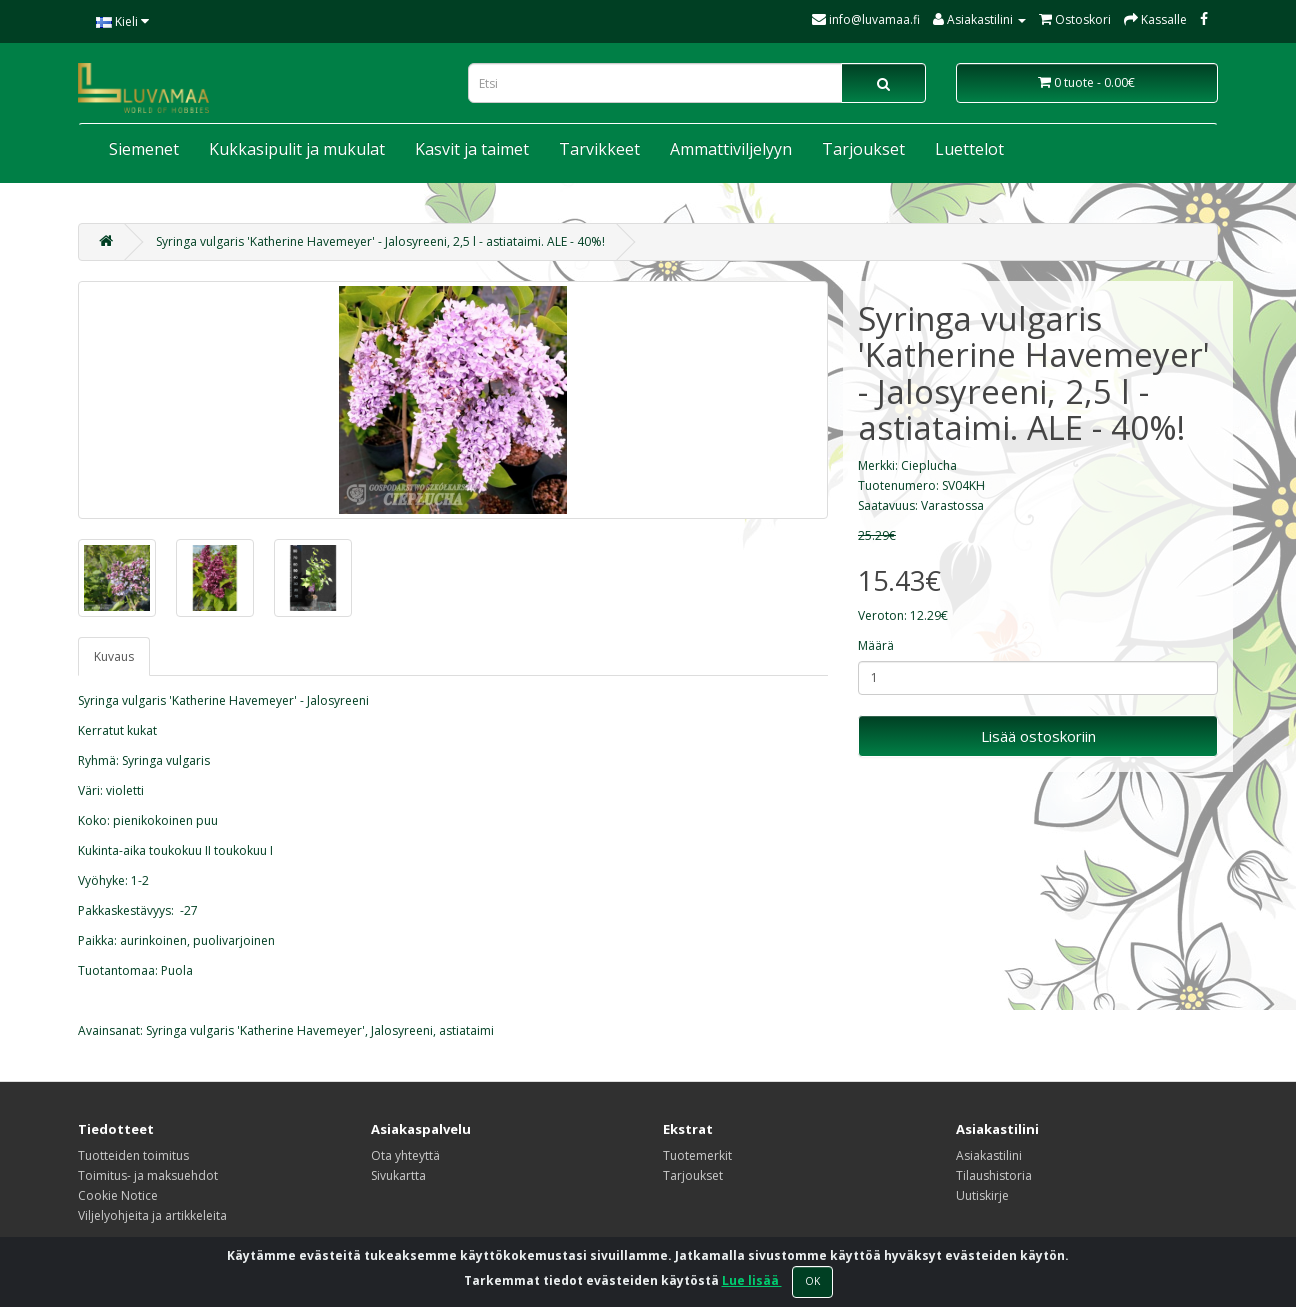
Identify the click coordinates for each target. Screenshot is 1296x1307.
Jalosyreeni (402, 1030)
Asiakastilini (989, 1155)
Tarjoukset (863, 149)
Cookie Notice (118, 1195)
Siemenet (144, 149)
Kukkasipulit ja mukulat (297, 149)
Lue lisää (752, 1280)
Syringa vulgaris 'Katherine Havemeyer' (255, 1030)
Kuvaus (114, 656)
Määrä (876, 645)
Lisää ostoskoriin (1038, 736)
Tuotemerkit (697, 1155)
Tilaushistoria (994, 1175)
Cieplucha (929, 465)
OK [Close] (812, 1281)
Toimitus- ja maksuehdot (148, 1175)
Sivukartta (398, 1175)
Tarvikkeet (599, 149)
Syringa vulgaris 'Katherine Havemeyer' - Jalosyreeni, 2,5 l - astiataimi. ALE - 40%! (380, 241)
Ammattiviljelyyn (731, 149)
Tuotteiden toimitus (133, 1155)
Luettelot (969, 149)
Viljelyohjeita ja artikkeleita (152, 1215)
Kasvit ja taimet (472, 149)
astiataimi (466, 1030)
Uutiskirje (982, 1195)
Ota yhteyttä (405, 1155)
